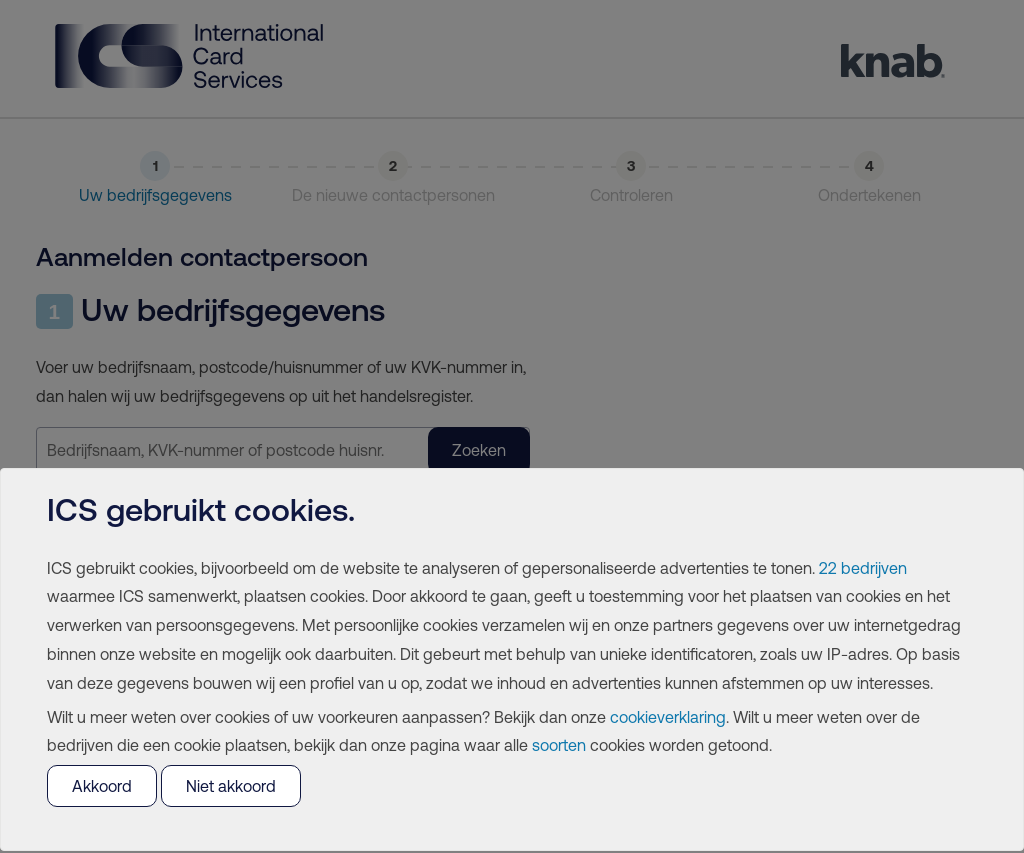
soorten (559, 745)
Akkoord (102, 786)
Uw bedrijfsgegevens (155, 195)
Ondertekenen (869, 195)
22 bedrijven (863, 568)
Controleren (631, 195)
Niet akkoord (231, 786)
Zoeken (479, 450)
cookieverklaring (668, 717)
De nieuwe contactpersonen (393, 195)
